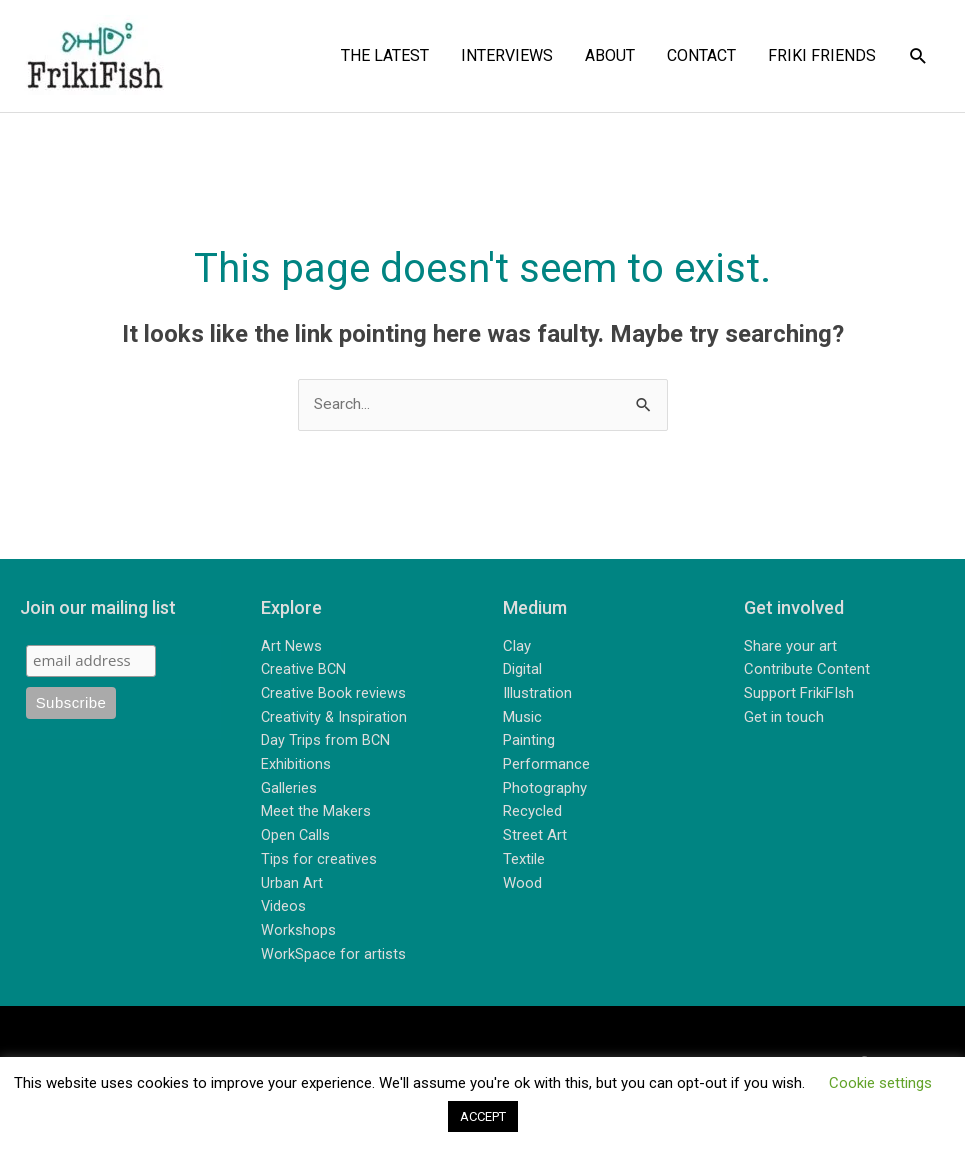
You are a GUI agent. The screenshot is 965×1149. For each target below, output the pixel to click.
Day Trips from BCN (326, 742)
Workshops (298, 930)
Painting (529, 742)
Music (522, 718)
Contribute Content (807, 671)
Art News (291, 648)
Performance (546, 766)
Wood (522, 883)
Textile (524, 860)
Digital (522, 671)
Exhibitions (296, 766)
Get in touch (784, 718)
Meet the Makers (316, 813)
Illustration (537, 695)
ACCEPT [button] (483, 1116)
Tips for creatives (319, 860)
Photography (545, 789)
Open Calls (296, 836)
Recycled (532, 813)
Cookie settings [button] (880, 1083)
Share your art (790, 648)
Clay (517, 648)
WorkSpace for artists (333, 954)
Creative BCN (304, 671)
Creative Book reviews (334, 695)
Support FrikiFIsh (799, 695)
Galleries (289, 789)
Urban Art (292, 883)
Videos (284, 907)
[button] (918, 56)
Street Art (535, 836)
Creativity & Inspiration (335, 718)
